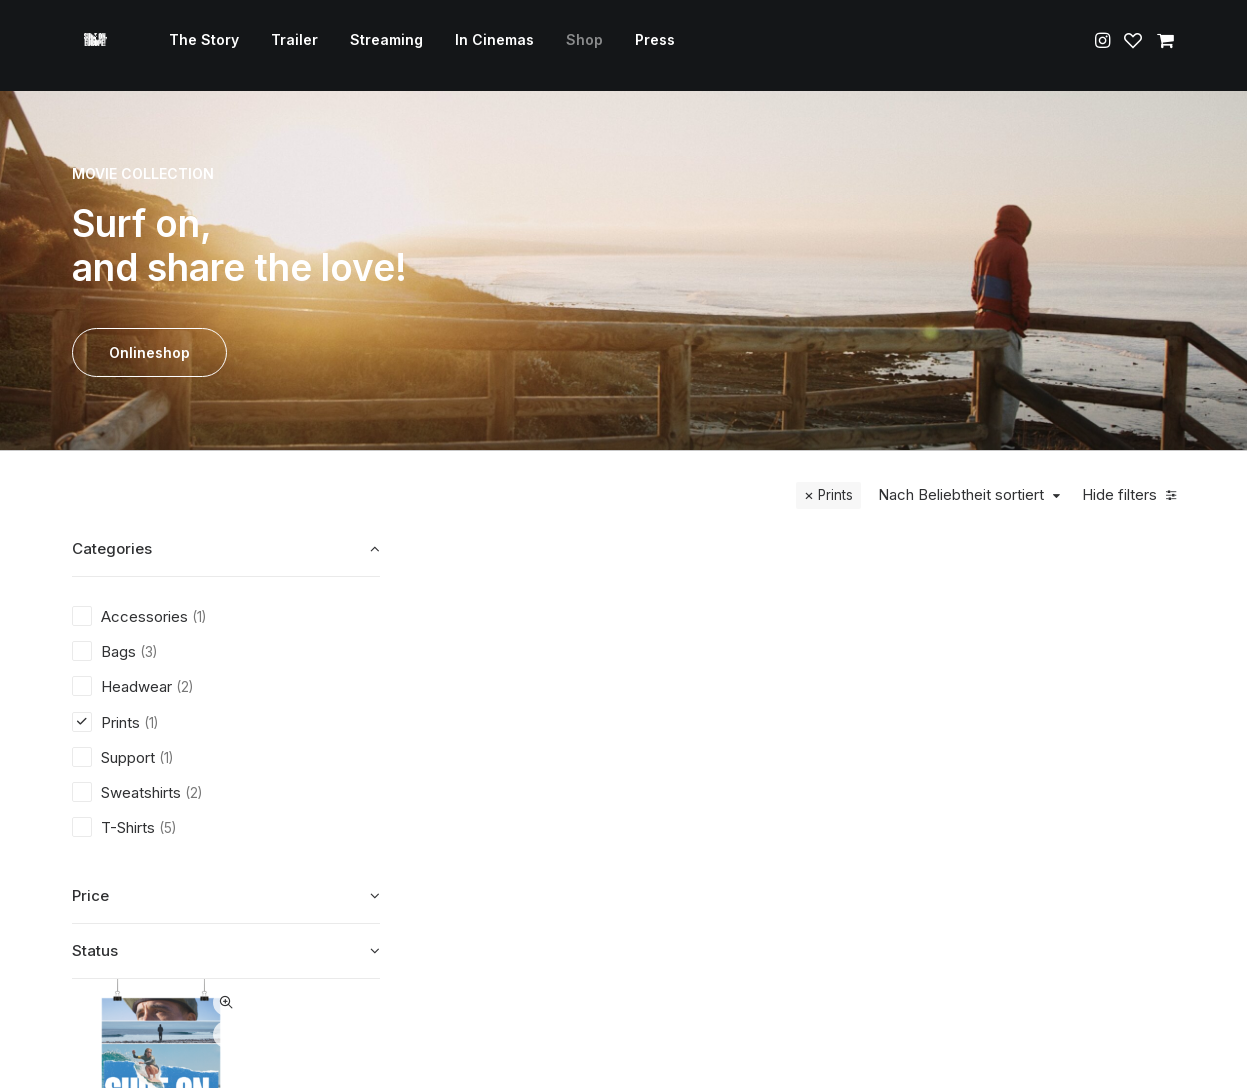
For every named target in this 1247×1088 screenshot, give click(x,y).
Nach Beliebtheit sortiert (961, 495)
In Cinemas (482, 45)
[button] (1104, 46)
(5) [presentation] (167, 828)
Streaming (374, 45)
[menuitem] (192, 46)
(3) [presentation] (148, 652)
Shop (572, 45)
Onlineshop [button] (149, 352)
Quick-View (595, 563)
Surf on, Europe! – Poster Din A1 (535, 786)
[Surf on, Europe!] (89, 46)
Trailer (282, 45)
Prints (835, 495)
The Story (192, 45)
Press (643, 45)
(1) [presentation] (199, 617)
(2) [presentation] (184, 687)
